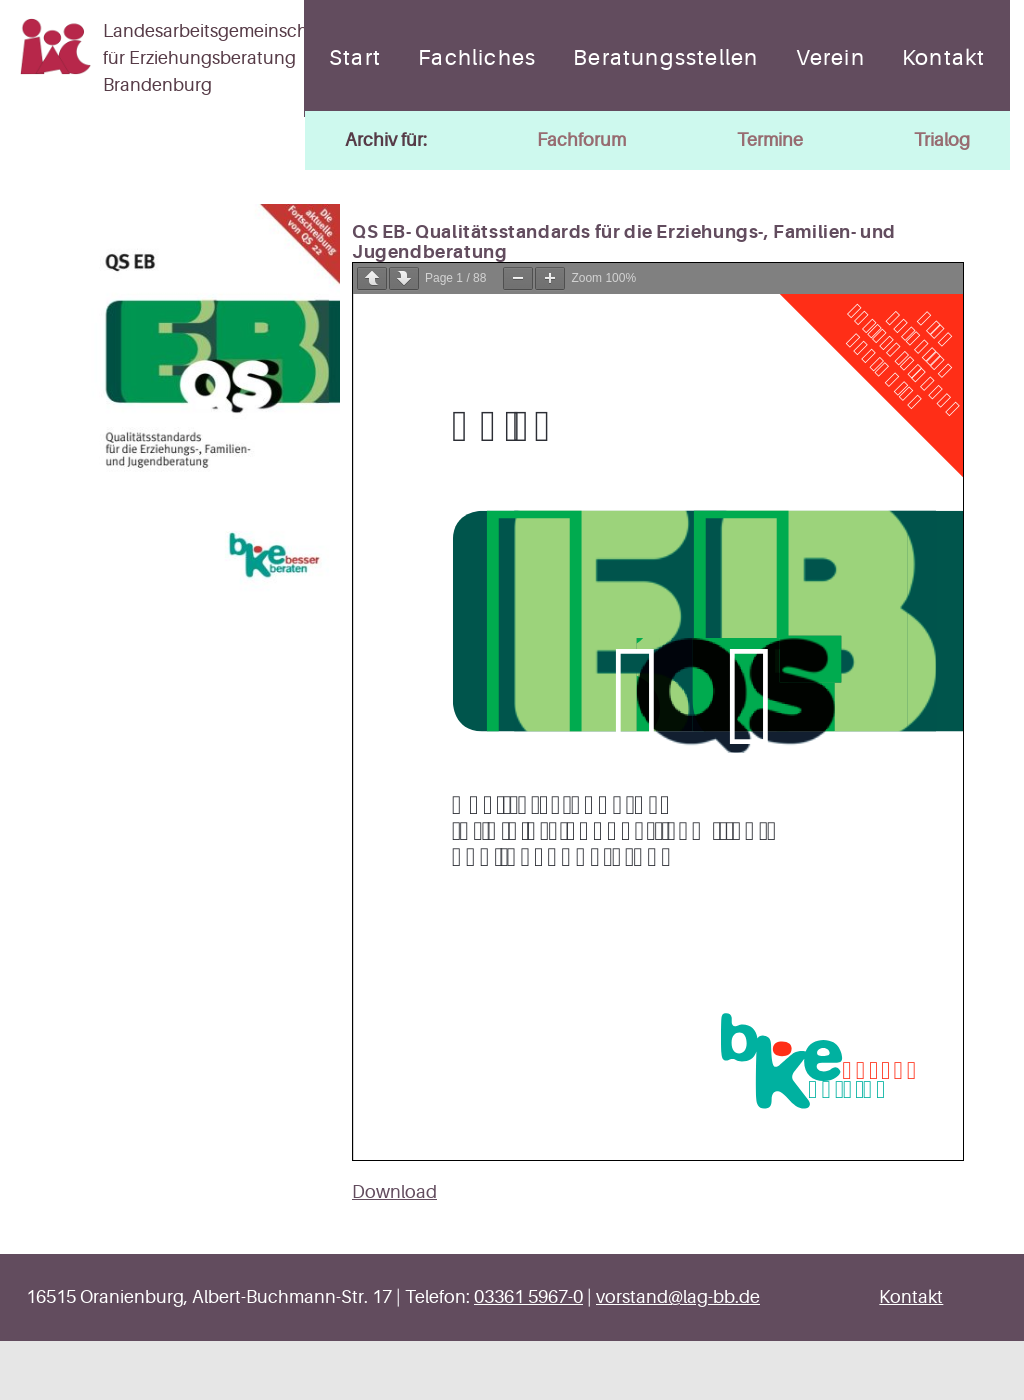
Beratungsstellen (665, 58)
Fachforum (581, 140)
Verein (830, 58)
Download (394, 1192)
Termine (770, 140)
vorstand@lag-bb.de (678, 1297)
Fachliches (477, 58)
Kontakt (943, 58)
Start (355, 58)
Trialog (942, 140)
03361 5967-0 (528, 1297)
